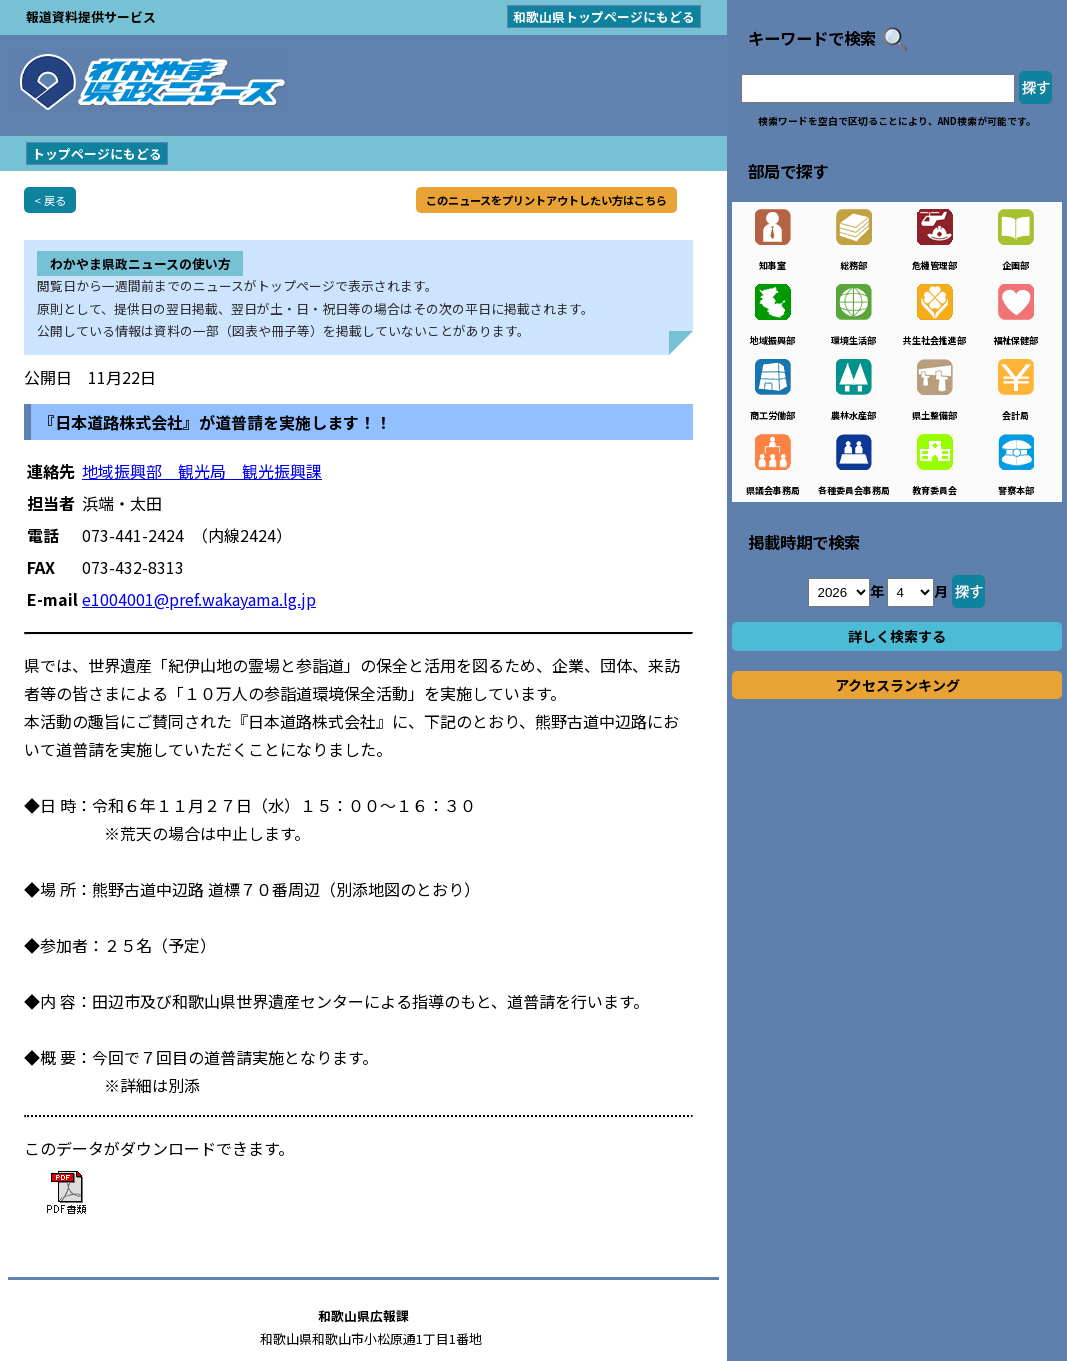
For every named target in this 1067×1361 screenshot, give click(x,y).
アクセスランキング (897, 685)
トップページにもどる (97, 153)
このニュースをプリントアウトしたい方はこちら (546, 200)
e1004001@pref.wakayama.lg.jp (199, 599)
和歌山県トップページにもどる (604, 16)
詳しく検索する (897, 636)
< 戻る (50, 200)
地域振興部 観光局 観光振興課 (202, 471)
